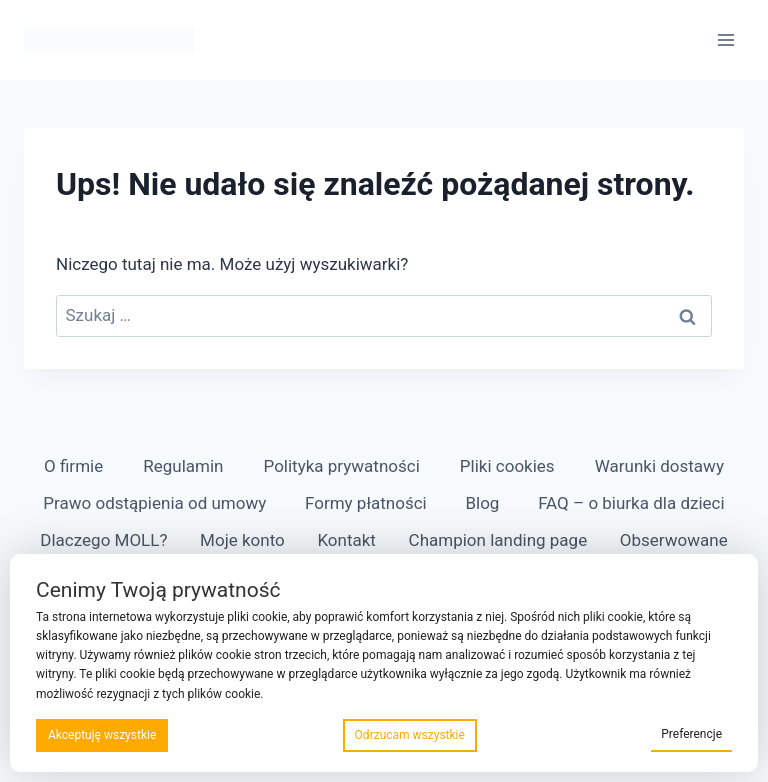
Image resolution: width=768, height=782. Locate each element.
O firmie (73, 466)
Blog (482, 503)
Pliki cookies (507, 466)
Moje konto (242, 540)
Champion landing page (498, 540)
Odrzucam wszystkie (410, 735)
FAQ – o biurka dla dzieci (631, 503)
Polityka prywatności (342, 466)
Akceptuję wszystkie (102, 735)
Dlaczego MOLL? (103, 540)
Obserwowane (674, 540)
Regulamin (183, 466)
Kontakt (346, 540)
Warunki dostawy (659, 466)
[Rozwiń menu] (725, 39)
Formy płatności (366, 503)
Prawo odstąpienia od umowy (154, 503)
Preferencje (691, 734)
